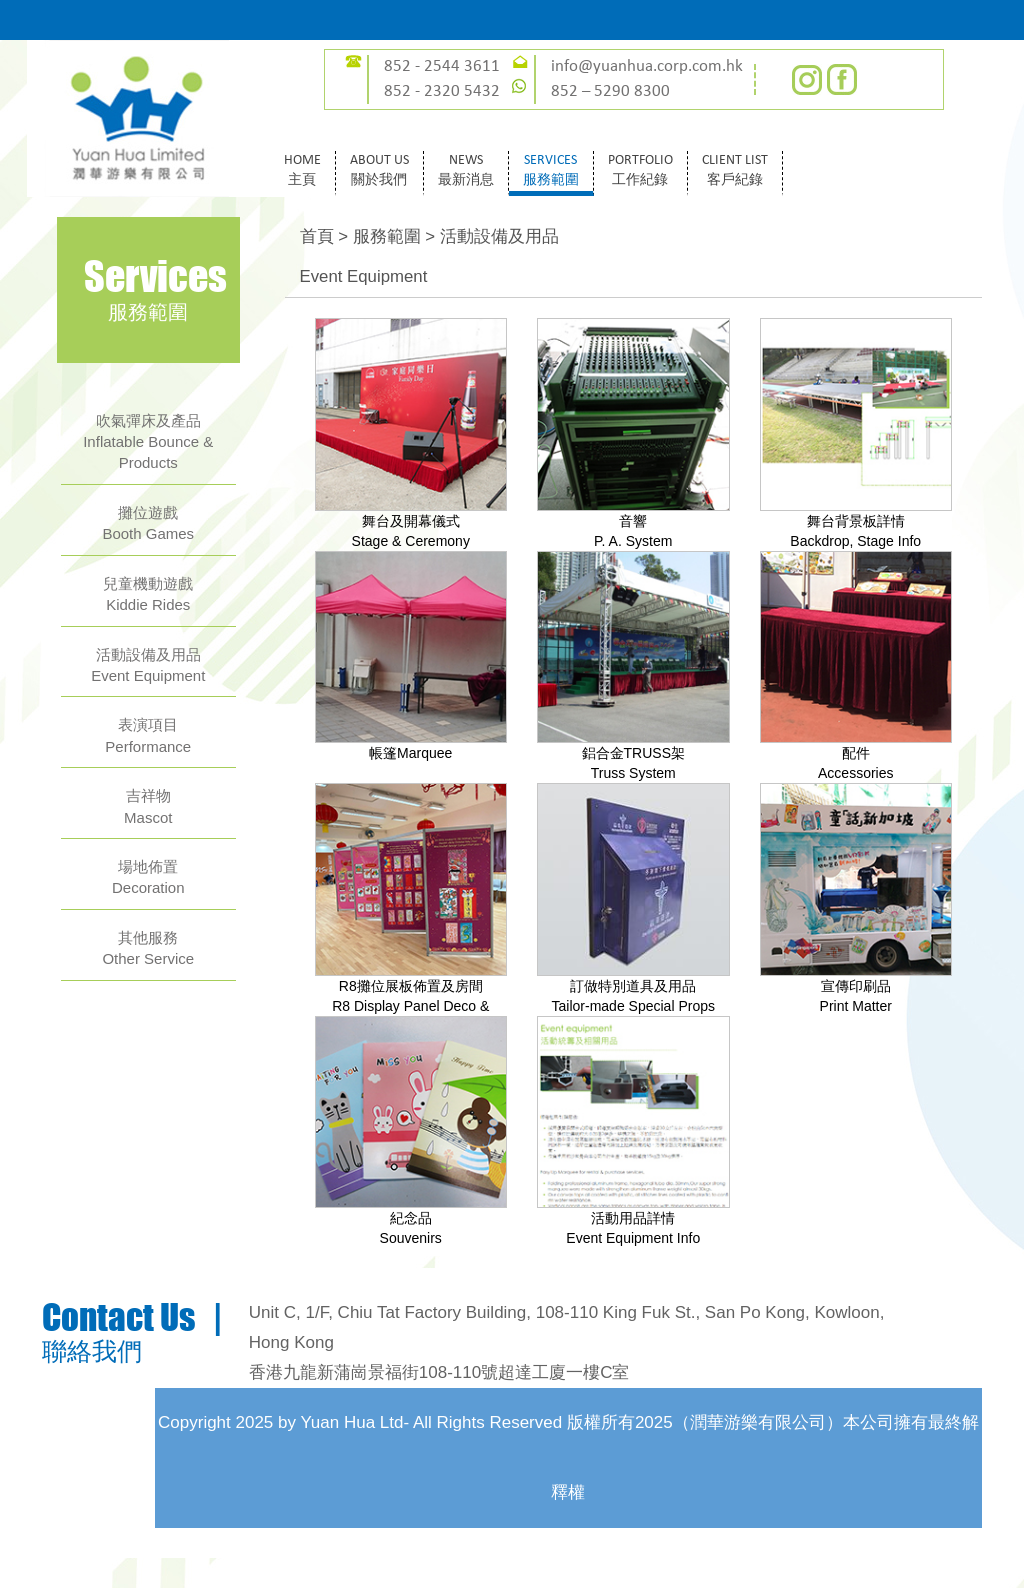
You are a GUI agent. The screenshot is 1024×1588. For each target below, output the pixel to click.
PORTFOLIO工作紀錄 (640, 170)
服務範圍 (387, 236)
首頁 (317, 236)
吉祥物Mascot (148, 806)
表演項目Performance (148, 735)
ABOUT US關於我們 (379, 170)
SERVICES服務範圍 (551, 170)
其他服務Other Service (148, 948)
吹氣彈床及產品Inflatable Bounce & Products (148, 442)
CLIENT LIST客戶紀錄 (735, 170)
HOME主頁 (302, 170)
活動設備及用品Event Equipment (148, 665)
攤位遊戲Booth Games (148, 523)
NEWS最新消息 (466, 170)
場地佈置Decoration (148, 877)
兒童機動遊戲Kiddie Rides (148, 594)
